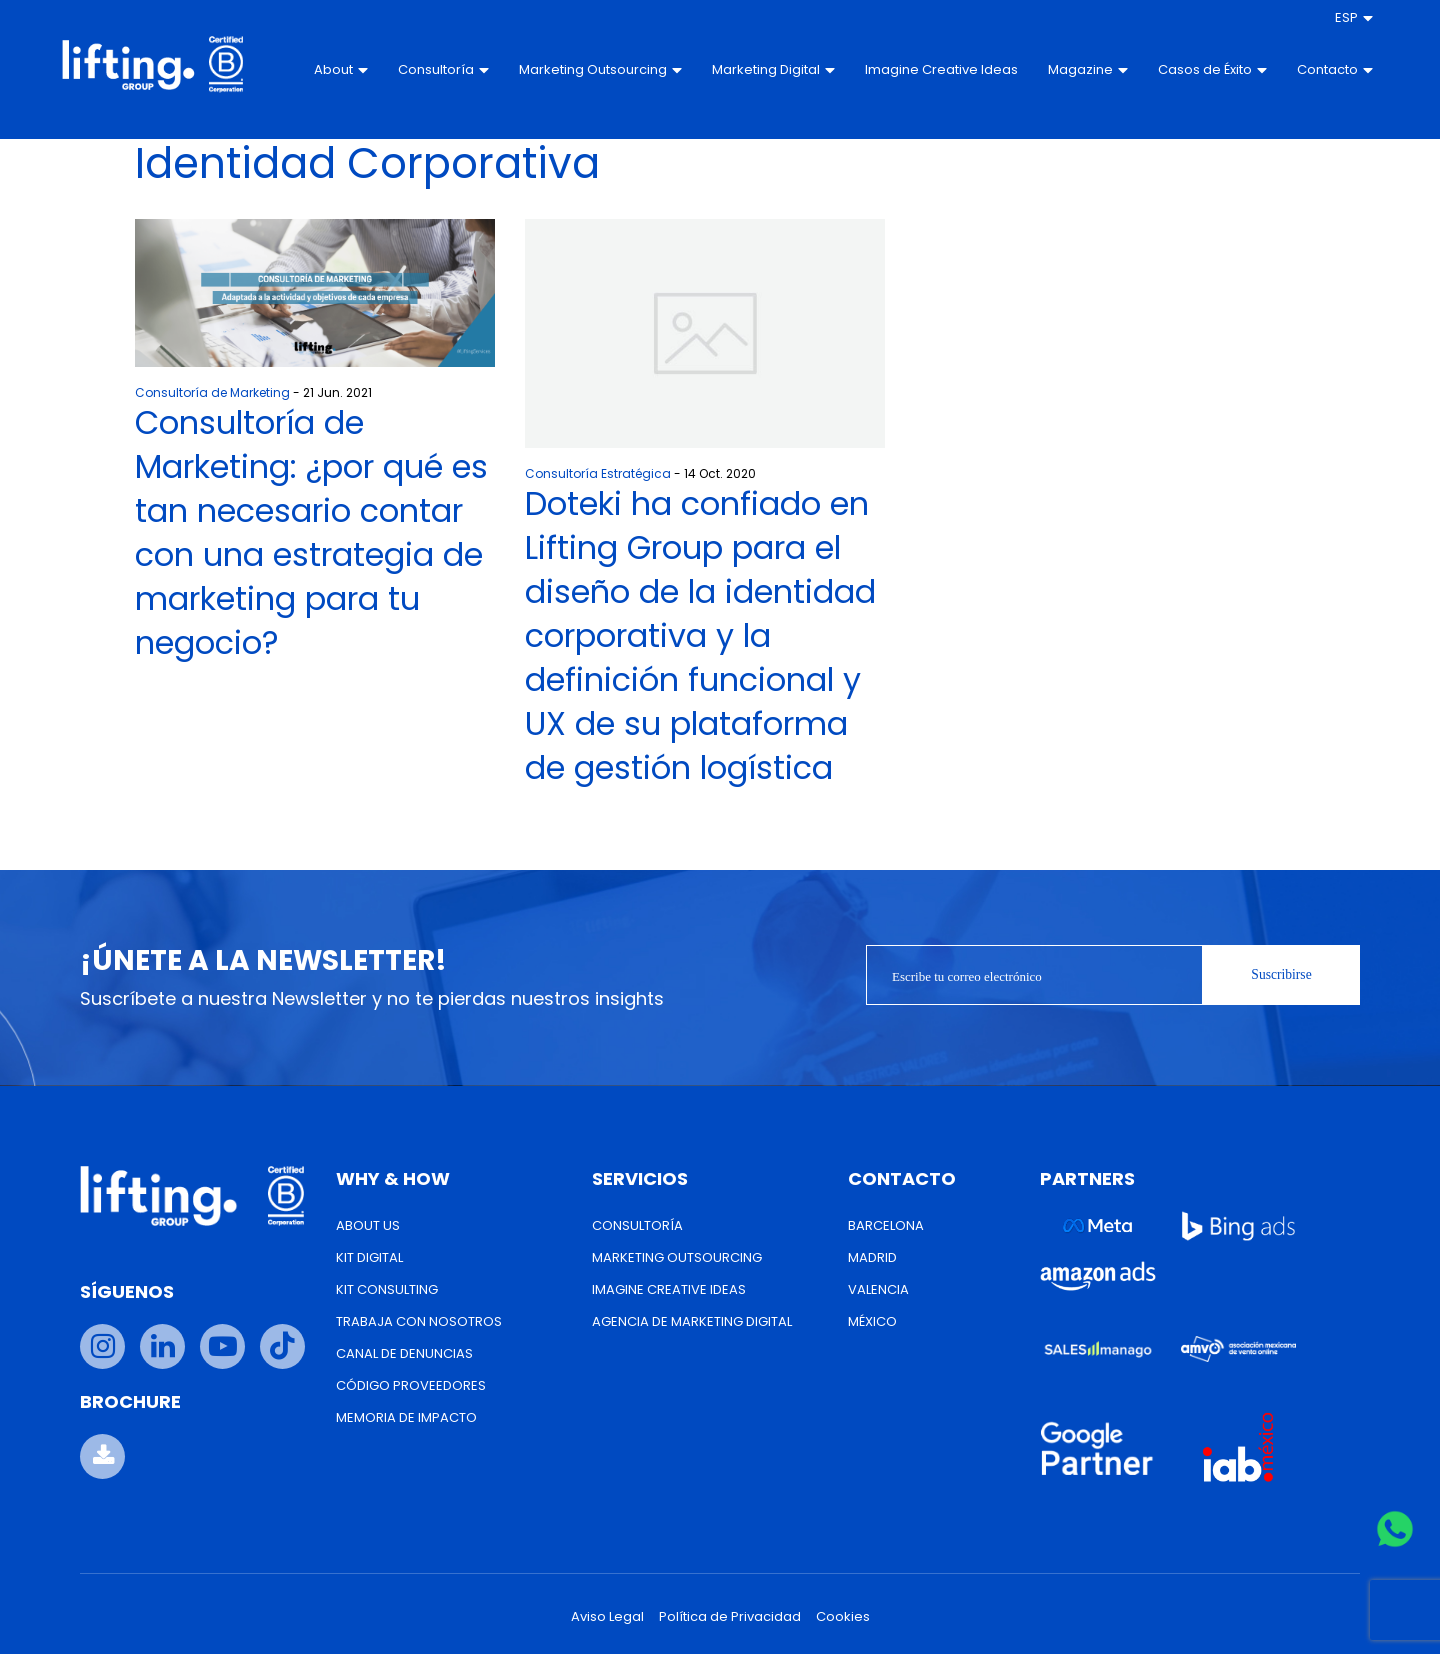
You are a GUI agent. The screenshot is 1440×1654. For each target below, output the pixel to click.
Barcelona (886, 1225)
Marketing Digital (746, 70)
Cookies (843, 1616)
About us (368, 1225)
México (872, 1321)
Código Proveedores (411, 1385)
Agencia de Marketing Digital (692, 1321)
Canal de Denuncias (404, 1353)
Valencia (878, 1289)
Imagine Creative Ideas (893, 70)
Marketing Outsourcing (573, 70)
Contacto (1307, 69)
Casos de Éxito (1184, 70)
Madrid (872, 1257)
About (314, 69)
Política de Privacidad (730, 1616)
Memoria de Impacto (406, 1417)
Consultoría (416, 69)
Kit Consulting (387, 1289)
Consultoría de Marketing (212, 393)
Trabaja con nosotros (419, 1321)
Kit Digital (369, 1257)
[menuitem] (1326, 18)
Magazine (1060, 69)
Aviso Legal (607, 1616)
